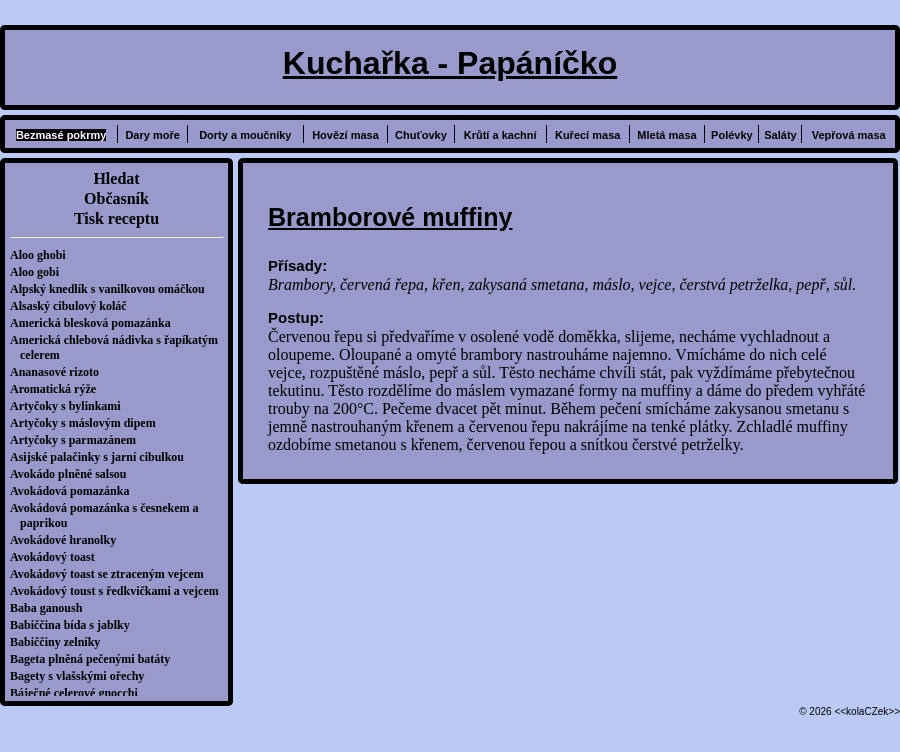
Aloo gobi (39, 272)
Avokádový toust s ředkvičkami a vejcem (119, 591)
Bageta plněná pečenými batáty (95, 659)
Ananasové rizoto (59, 372)
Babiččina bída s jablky (75, 625)
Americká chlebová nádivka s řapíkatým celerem (119, 347)
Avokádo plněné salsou (73, 474)
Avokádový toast (57, 557)
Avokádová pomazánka (74, 491)
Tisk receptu (116, 218)
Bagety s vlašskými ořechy (82, 676)
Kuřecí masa (587, 135)
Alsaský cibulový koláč (73, 306)
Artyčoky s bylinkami (70, 406)
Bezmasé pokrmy (61, 135)
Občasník (116, 198)
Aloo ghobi (43, 255)
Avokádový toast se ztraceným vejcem (112, 574)
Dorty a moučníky (245, 135)
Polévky (732, 135)
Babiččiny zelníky (60, 642)
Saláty (780, 135)
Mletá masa (666, 135)
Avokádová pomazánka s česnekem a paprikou (109, 515)
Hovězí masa (345, 135)
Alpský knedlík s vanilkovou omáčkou (112, 289)
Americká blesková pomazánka (95, 323)
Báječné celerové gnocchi (79, 693)
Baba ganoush (51, 608)
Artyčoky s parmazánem (78, 440)
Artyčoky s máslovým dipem (88, 423)
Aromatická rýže (58, 389)
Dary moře (152, 135)
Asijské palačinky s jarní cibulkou (102, 457)
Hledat (116, 178)
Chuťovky (421, 135)
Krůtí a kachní (500, 135)
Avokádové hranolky (68, 540)
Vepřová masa (849, 135)
